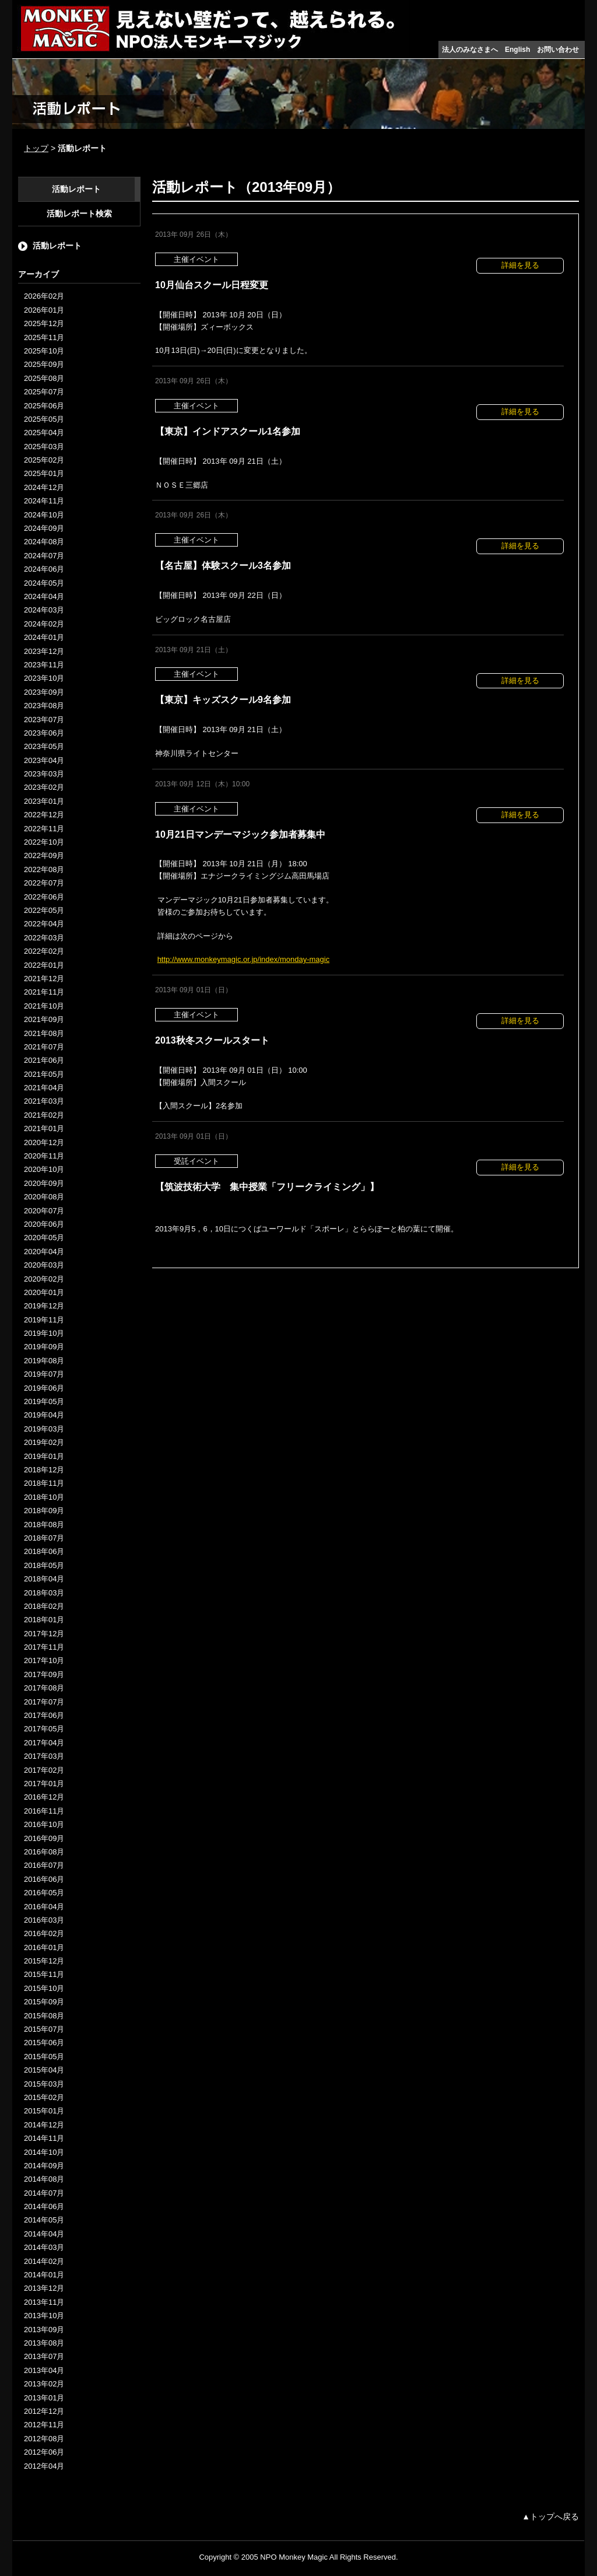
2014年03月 (44, 2247)
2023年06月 (44, 733)
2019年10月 (44, 1333)
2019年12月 (44, 1305)
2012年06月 (44, 2452)
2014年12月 (44, 2124)
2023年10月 (44, 678)
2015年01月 (44, 2110)
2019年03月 (44, 1428)
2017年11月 (44, 1647)
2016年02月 (44, 1933)
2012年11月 (44, 2424)
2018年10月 (44, 1497)
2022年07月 (44, 882)
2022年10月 (44, 842)
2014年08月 (44, 2179)
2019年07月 (44, 1374)
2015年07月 (44, 2029)
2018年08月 (44, 1524)
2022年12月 (44, 814)
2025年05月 (44, 419)
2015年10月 (44, 1988)
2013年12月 (44, 2288)
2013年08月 (44, 2343)
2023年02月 (44, 787)
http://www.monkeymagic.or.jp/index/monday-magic (243, 959)
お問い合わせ (558, 50)
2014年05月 (44, 2220)
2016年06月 (44, 1879)
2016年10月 (44, 1824)
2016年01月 (44, 1947)
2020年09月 (44, 1183)
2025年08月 (44, 378)
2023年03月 (44, 773)
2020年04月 (44, 1251)
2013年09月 (44, 2329)
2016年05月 (44, 1892)
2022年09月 (44, 855)
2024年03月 (44, 610)
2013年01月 (44, 2397)
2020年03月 (44, 1265)
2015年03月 (44, 2084)
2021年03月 (44, 1101)
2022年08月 (44, 869)
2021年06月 (44, 1060)
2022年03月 (44, 937)
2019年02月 (44, 1442)
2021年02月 (44, 1115)
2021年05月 (44, 1074)
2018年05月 (44, 1565)
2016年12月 (44, 1797)
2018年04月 (44, 1578)
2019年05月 (44, 1401)
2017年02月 (44, 1770)
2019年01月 (44, 1456)
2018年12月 (44, 1469)
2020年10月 (44, 1169)
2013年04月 (44, 2370)
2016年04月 (44, 1906)
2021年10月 (44, 1006)
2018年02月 (44, 1606)
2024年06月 (44, 569)
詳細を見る (520, 265)
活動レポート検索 (79, 213)
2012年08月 (44, 2438)
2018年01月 (44, 1619)
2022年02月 (44, 951)
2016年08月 (44, 1851)
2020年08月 (44, 1196)
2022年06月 (44, 896)
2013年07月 (44, 2356)
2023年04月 (44, 760)
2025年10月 (44, 350)
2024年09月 (44, 528)
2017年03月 (44, 1756)
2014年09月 (44, 2165)
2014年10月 (44, 2152)
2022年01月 (44, 965)
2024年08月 (44, 541)
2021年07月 (44, 1046)
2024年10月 (44, 514)
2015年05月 (44, 2056)
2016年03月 (44, 1920)
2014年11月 (44, 2138)
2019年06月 (44, 1388)
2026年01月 (44, 310)
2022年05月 (44, 910)
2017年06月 (44, 1715)
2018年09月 (44, 1510)
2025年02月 (44, 460)
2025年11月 (44, 337)
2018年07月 (44, 1538)
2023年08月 (44, 705)
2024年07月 (44, 555)
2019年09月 (44, 1346)
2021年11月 (44, 992)
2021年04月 (44, 1087)
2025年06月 (44, 405)
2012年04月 (44, 2466)
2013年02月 (44, 2383)
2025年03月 (44, 446)
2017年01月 (44, 1783)
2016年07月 (44, 1865)
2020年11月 (44, 1156)
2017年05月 (44, 1728)
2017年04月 (44, 1742)
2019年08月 (44, 1360)
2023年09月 (44, 692)
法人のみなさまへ (470, 50)
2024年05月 (44, 583)
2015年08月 (44, 2015)
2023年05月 (44, 746)
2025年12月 (44, 323)
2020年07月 (44, 1210)
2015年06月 (44, 2042)
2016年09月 (44, 1838)
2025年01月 (44, 473)
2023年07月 (44, 719)
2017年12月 (44, 1633)
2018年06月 (44, 1551)
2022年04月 (44, 923)
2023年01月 (44, 801)
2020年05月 (44, 1237)
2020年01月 (44, 1292)
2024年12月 (44, 487)
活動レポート (76, 189)
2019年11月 (44, 1319)
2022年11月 (44, 828)
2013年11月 (44, 2302)
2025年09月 (44, 364)
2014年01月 (44, 2274)
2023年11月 (44, 664)
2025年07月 (44, 391)
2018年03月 (44, 1592)
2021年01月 (44, 1128)
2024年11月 (44, 500)
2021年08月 (44, 1033)
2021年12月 (44, 978)
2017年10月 (44, 1660)
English (517, 50)
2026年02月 (44, 296)
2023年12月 (44, 651)
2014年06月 (44, 2206)
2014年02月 (44, 2261)
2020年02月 (44, 1279)
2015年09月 (44, 2001)
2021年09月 (44, 1019)
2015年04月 (44, 2070)
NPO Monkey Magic (294, 2557)
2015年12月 (44, 1961)
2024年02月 (44, 624)
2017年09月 (44, 1674)
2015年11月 (44, 1974)
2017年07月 (44, 1702)
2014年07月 (44, 2193)
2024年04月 (44, 596)
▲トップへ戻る (550, 2516)
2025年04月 (44, 432)
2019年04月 (44, 1414)
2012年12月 (44, 2411)
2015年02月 (44, 2097)
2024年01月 (44, 637)
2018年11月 (44, 1483)
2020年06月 (44, 1224)
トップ (36, 148)
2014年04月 (44, 2234)
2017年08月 (44, 1688)
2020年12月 (44, 1142)
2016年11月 (44, 1811)
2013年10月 (44, 2315)
